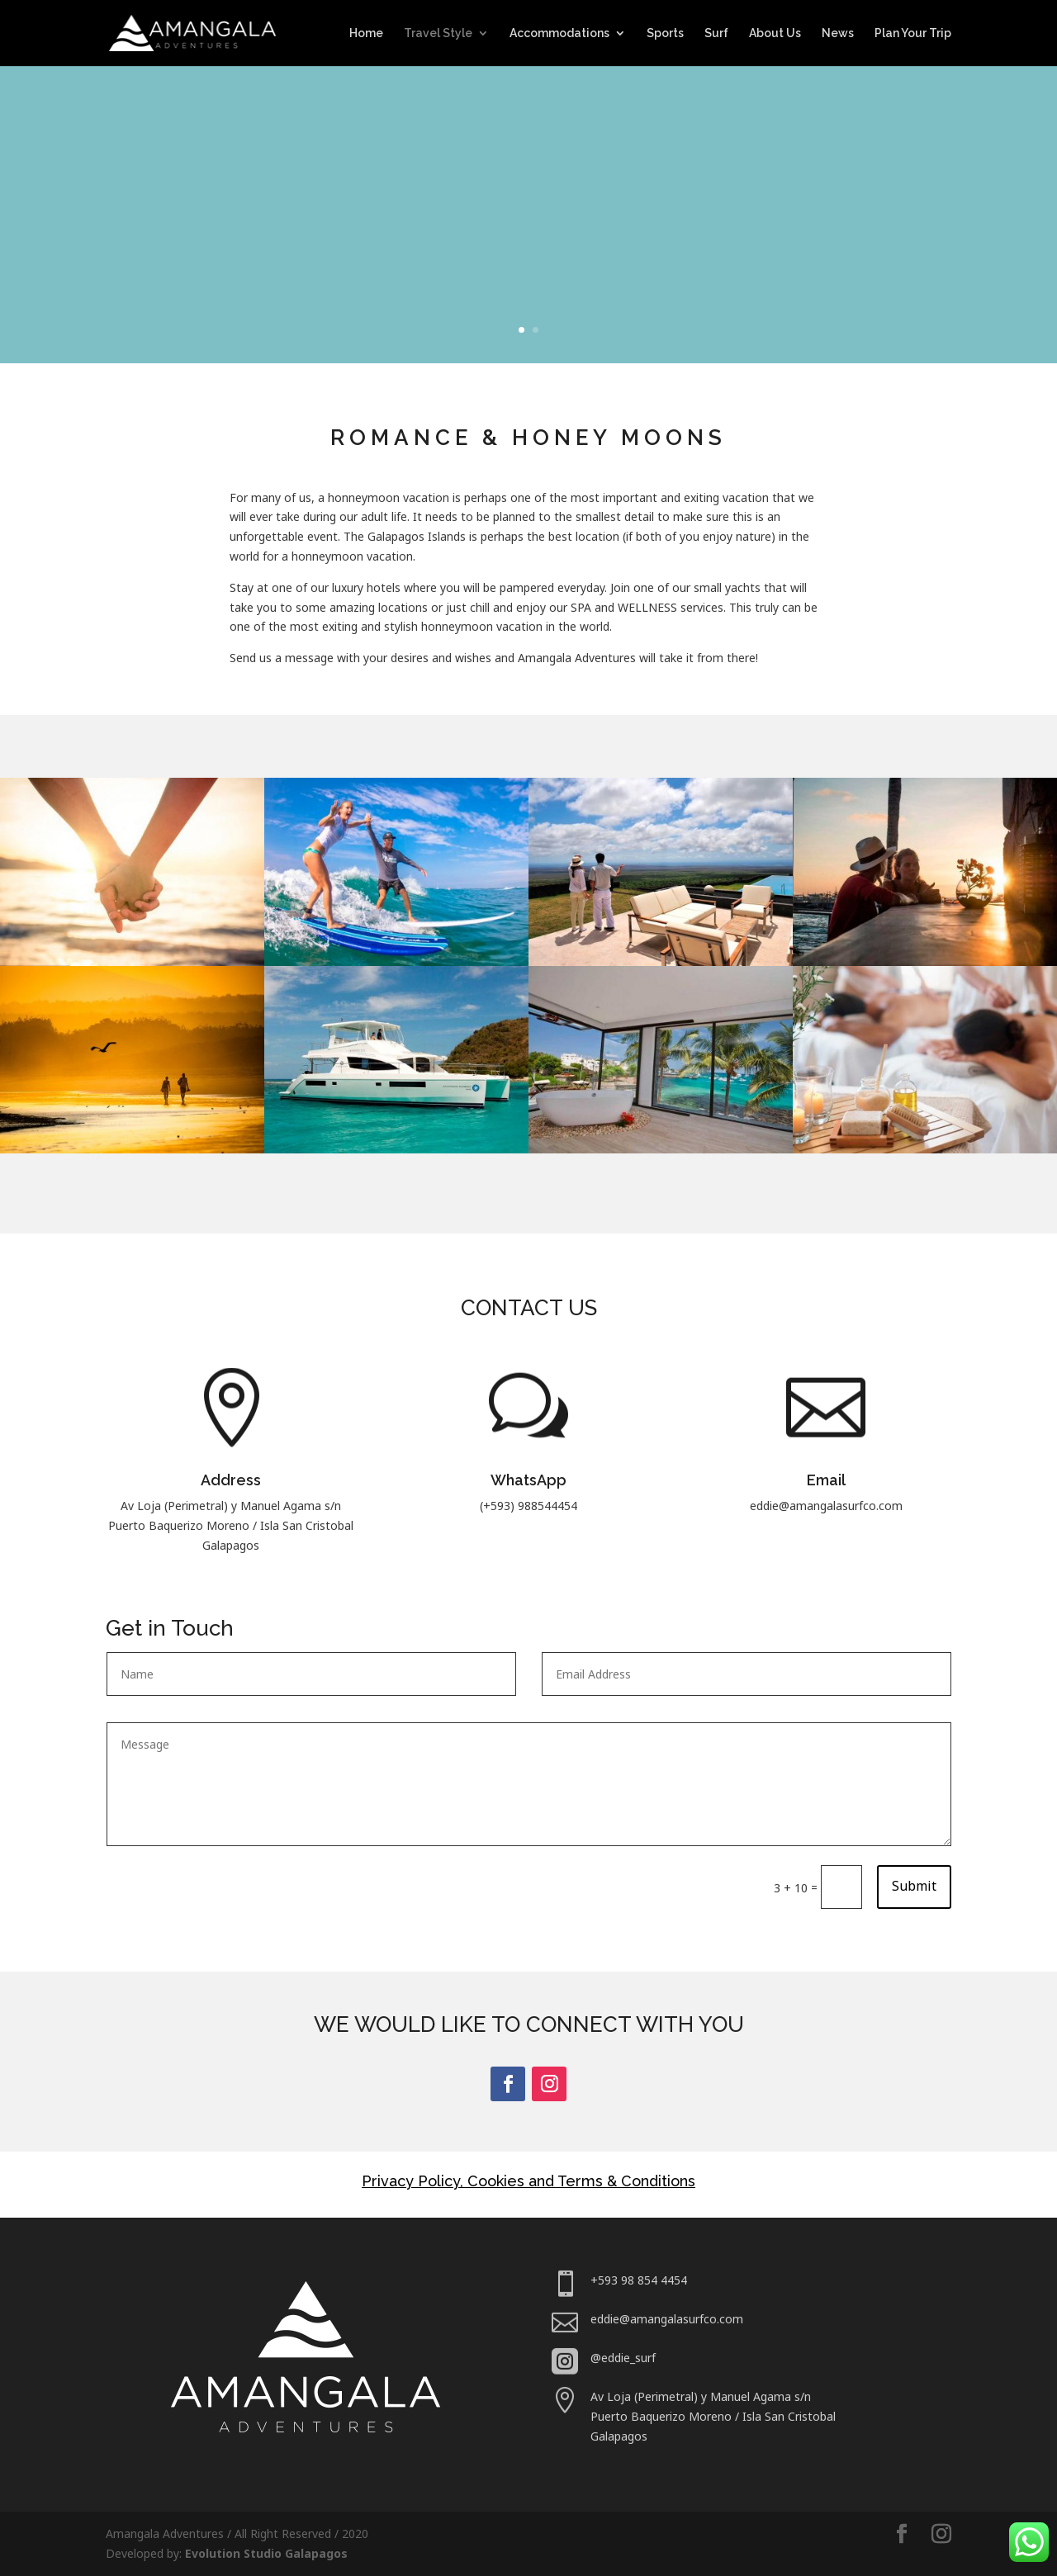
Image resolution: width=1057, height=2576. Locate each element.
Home (366, 33)
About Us (775, 33)
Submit (914, 1886)
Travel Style (438, 33)
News (838, 33)
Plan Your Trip (913, 33)
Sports (665, 33)
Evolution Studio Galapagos (266, 2553)
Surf (716, 33)
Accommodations (559, 33)
